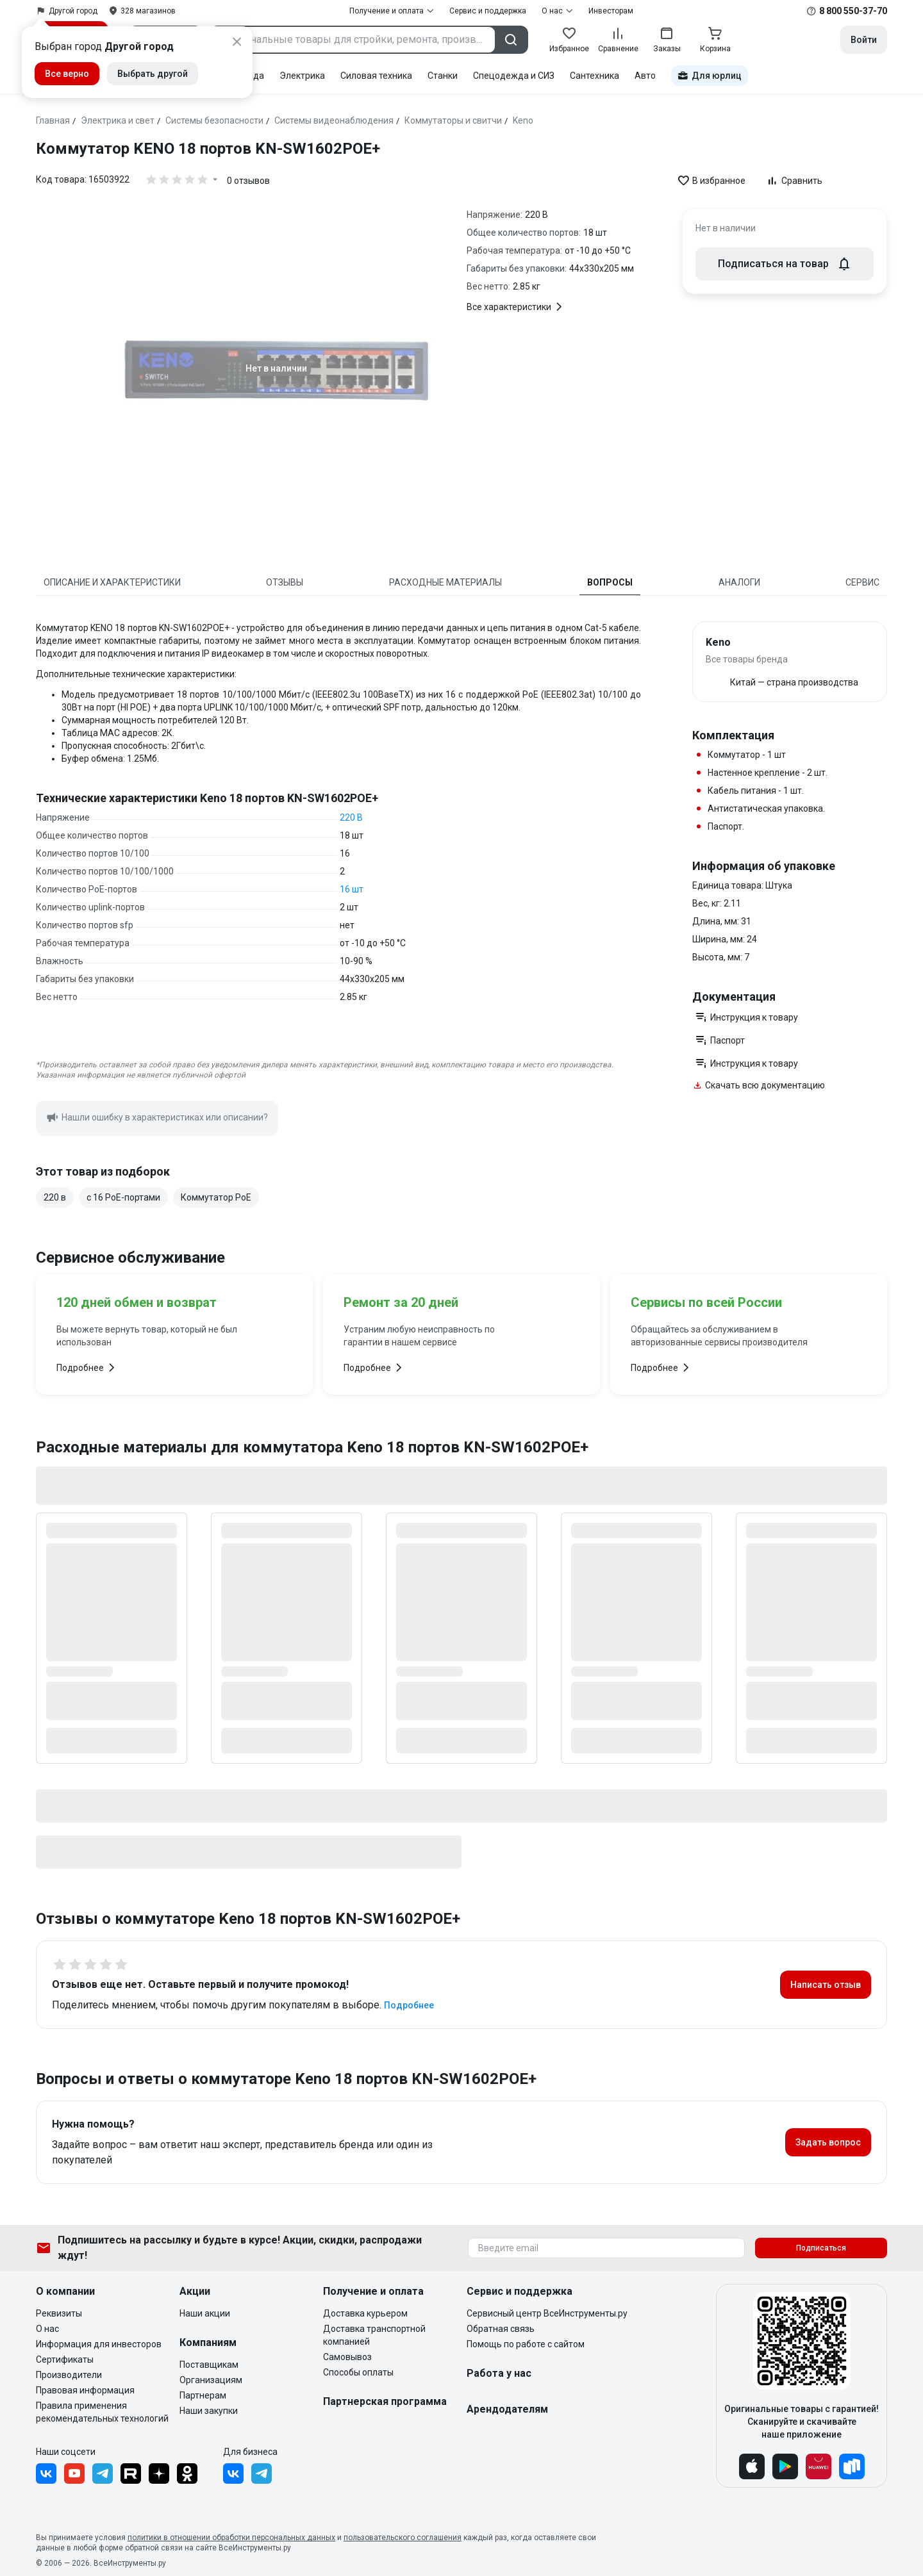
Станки (443, 75)
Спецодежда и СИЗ (513, 75)
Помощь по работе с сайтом (526, 2344)
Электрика (302, 75)
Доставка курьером (365, 2313)
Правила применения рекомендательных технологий (102, 2412)
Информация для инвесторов (99, 2344)
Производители (69, 2375)
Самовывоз (347, 2357)
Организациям (210, 2380)
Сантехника (594, 75)
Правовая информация (85, 2390)
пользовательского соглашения (403, 2537)
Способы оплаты (358, 2372)
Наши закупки (208, 2411)
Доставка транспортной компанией (374, 2335)
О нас (47, 2329)
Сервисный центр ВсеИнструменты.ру (547, 2313)
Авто (645, 75)
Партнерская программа (385, 2401)
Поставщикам (208, 2364)
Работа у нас (499, 2373)
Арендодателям (507, 2409)
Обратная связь (501, 2329)
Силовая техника (376, 75)
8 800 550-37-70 (853, 11)
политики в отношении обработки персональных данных (231, 2537)
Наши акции (204, 2313)
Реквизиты (59, 2313)
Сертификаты (65, 2359)
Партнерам (202, 2395)
